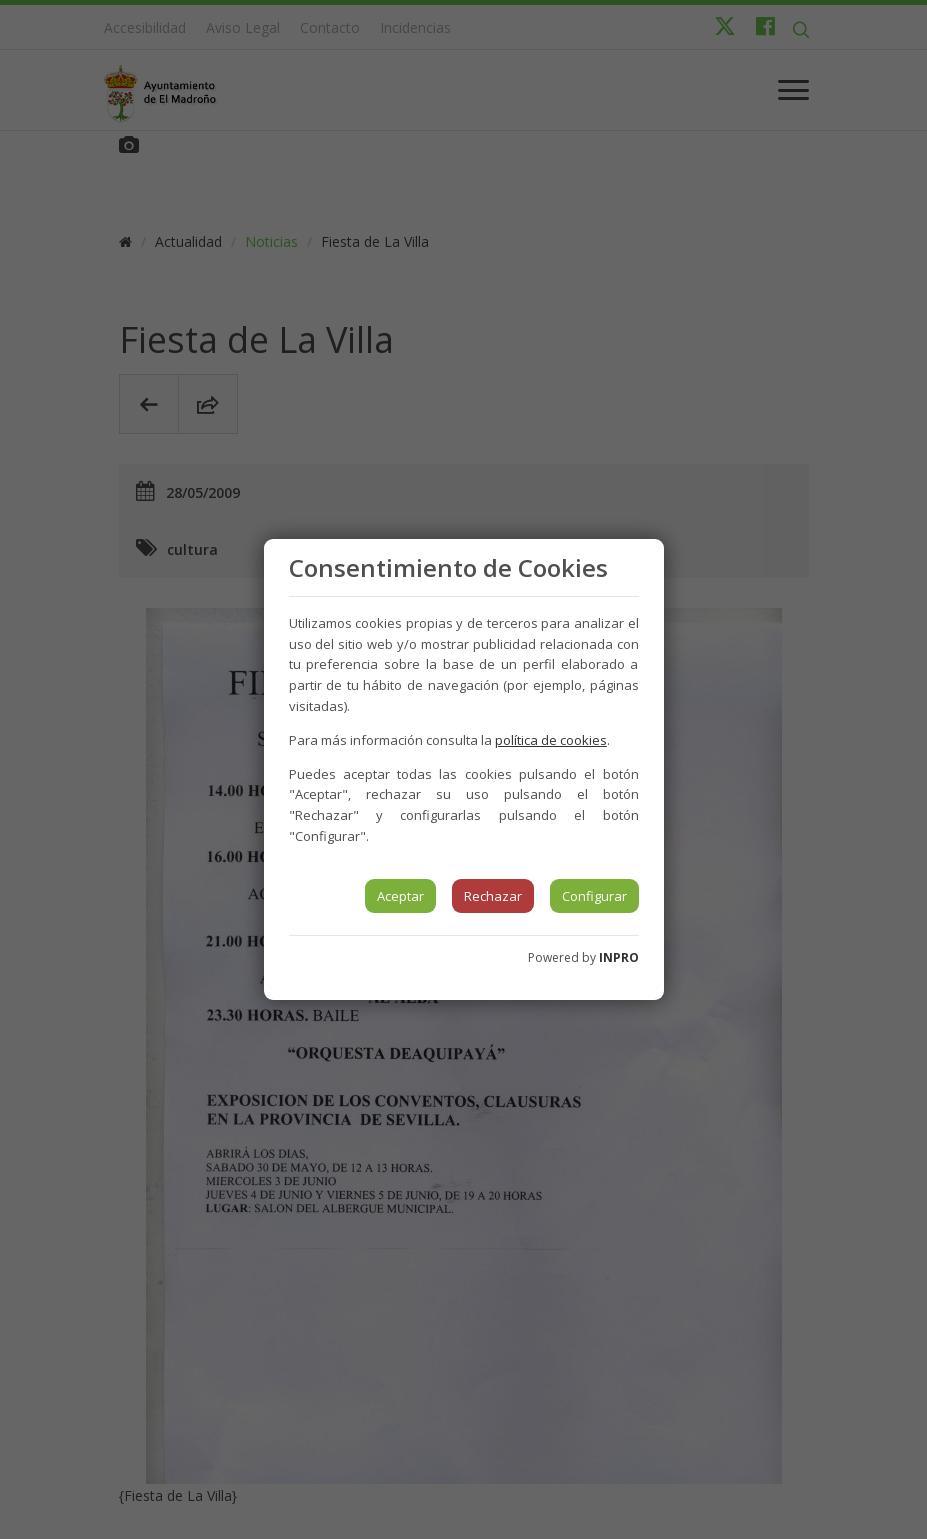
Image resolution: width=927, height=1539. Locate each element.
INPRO (619, 957)
